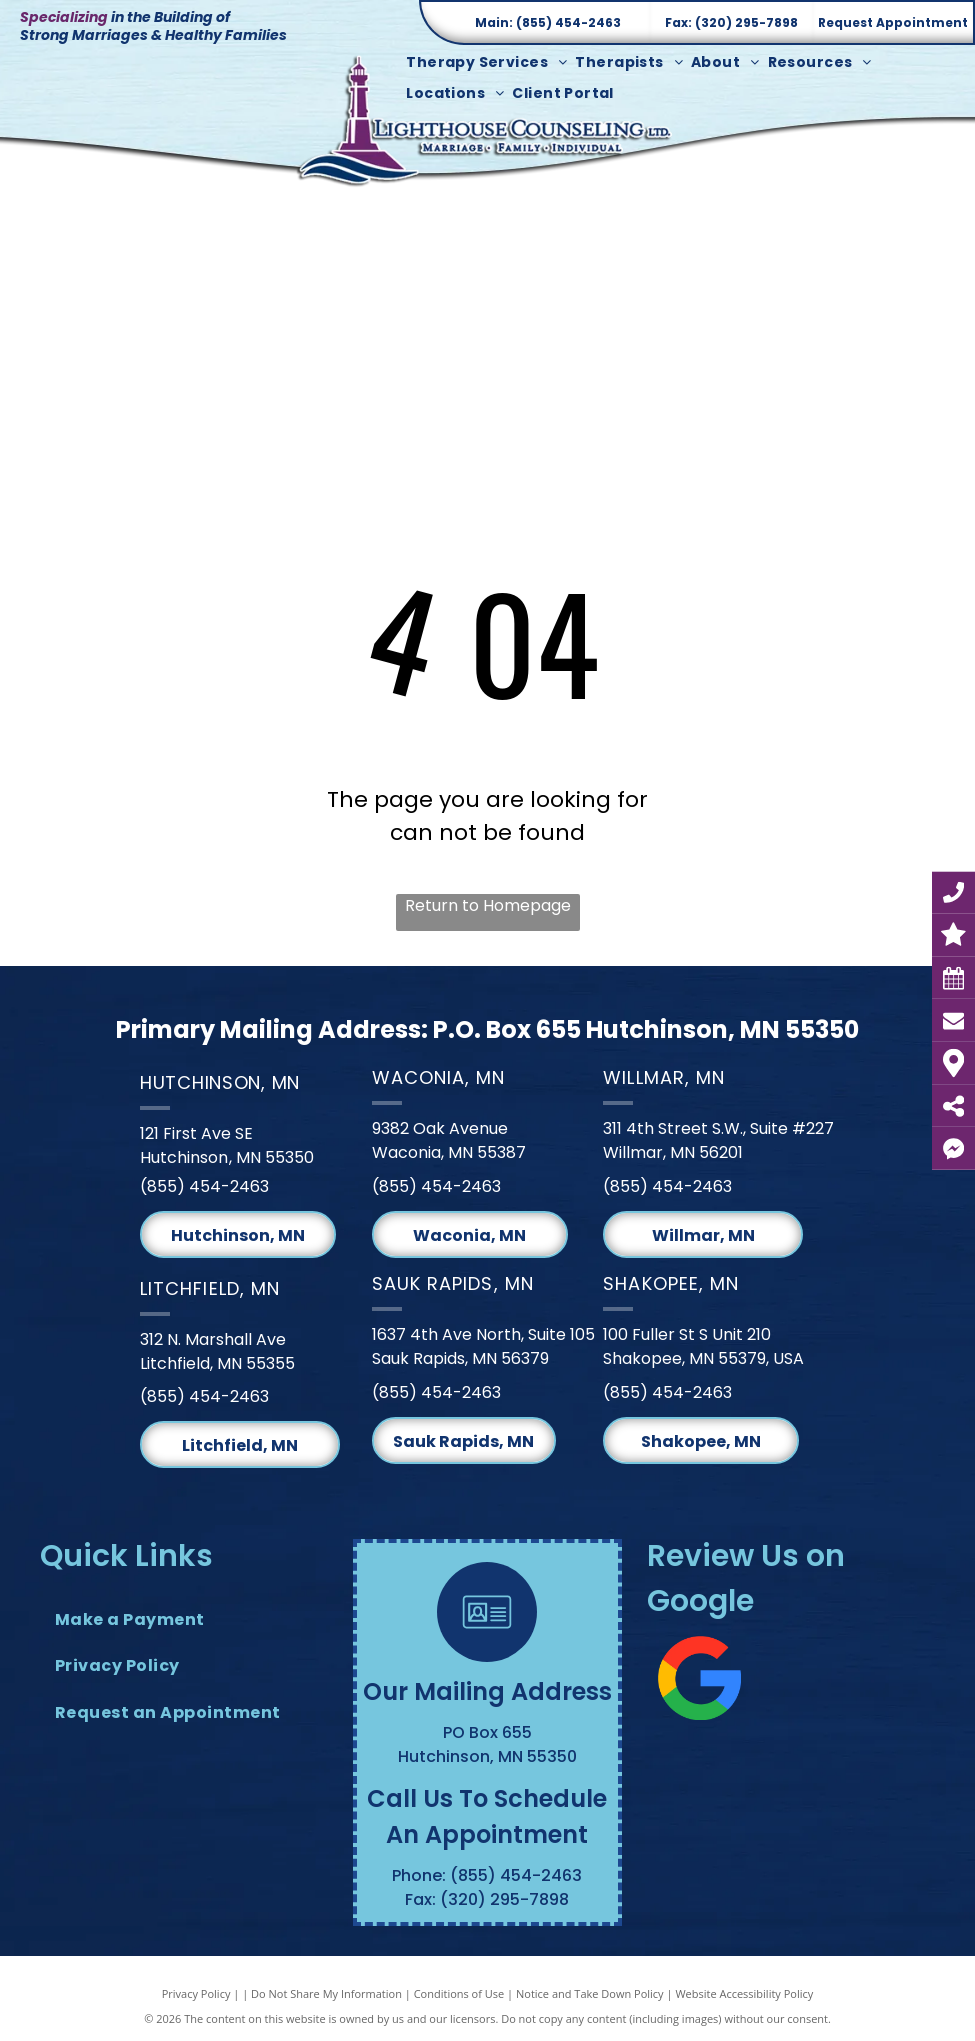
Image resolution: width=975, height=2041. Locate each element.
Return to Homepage (488, 905)
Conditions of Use (459, 1993)
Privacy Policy (196, 1993)
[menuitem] (490, 62)
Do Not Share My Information (326, 1993)
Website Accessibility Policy (744, 1993)
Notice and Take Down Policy (590, 1993)
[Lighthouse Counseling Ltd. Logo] (487, 119)
